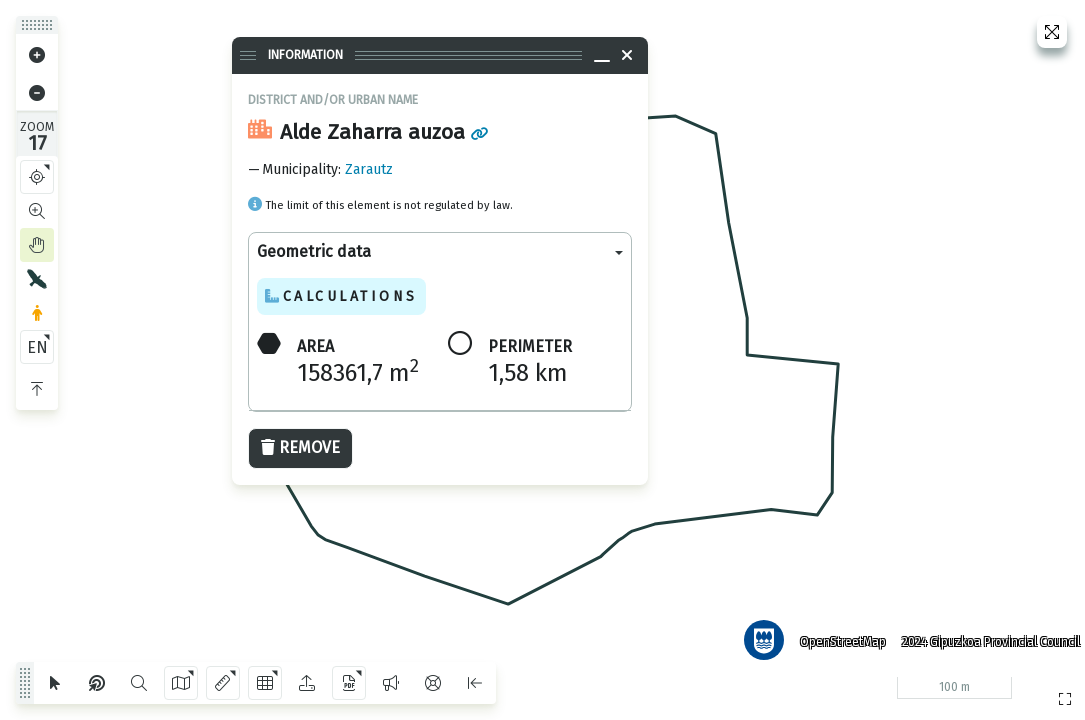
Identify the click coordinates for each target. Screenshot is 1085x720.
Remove (300, 447)
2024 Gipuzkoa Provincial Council (984, 635)
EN (37, 347)
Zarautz (369, 169)
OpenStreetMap (836, 635)
